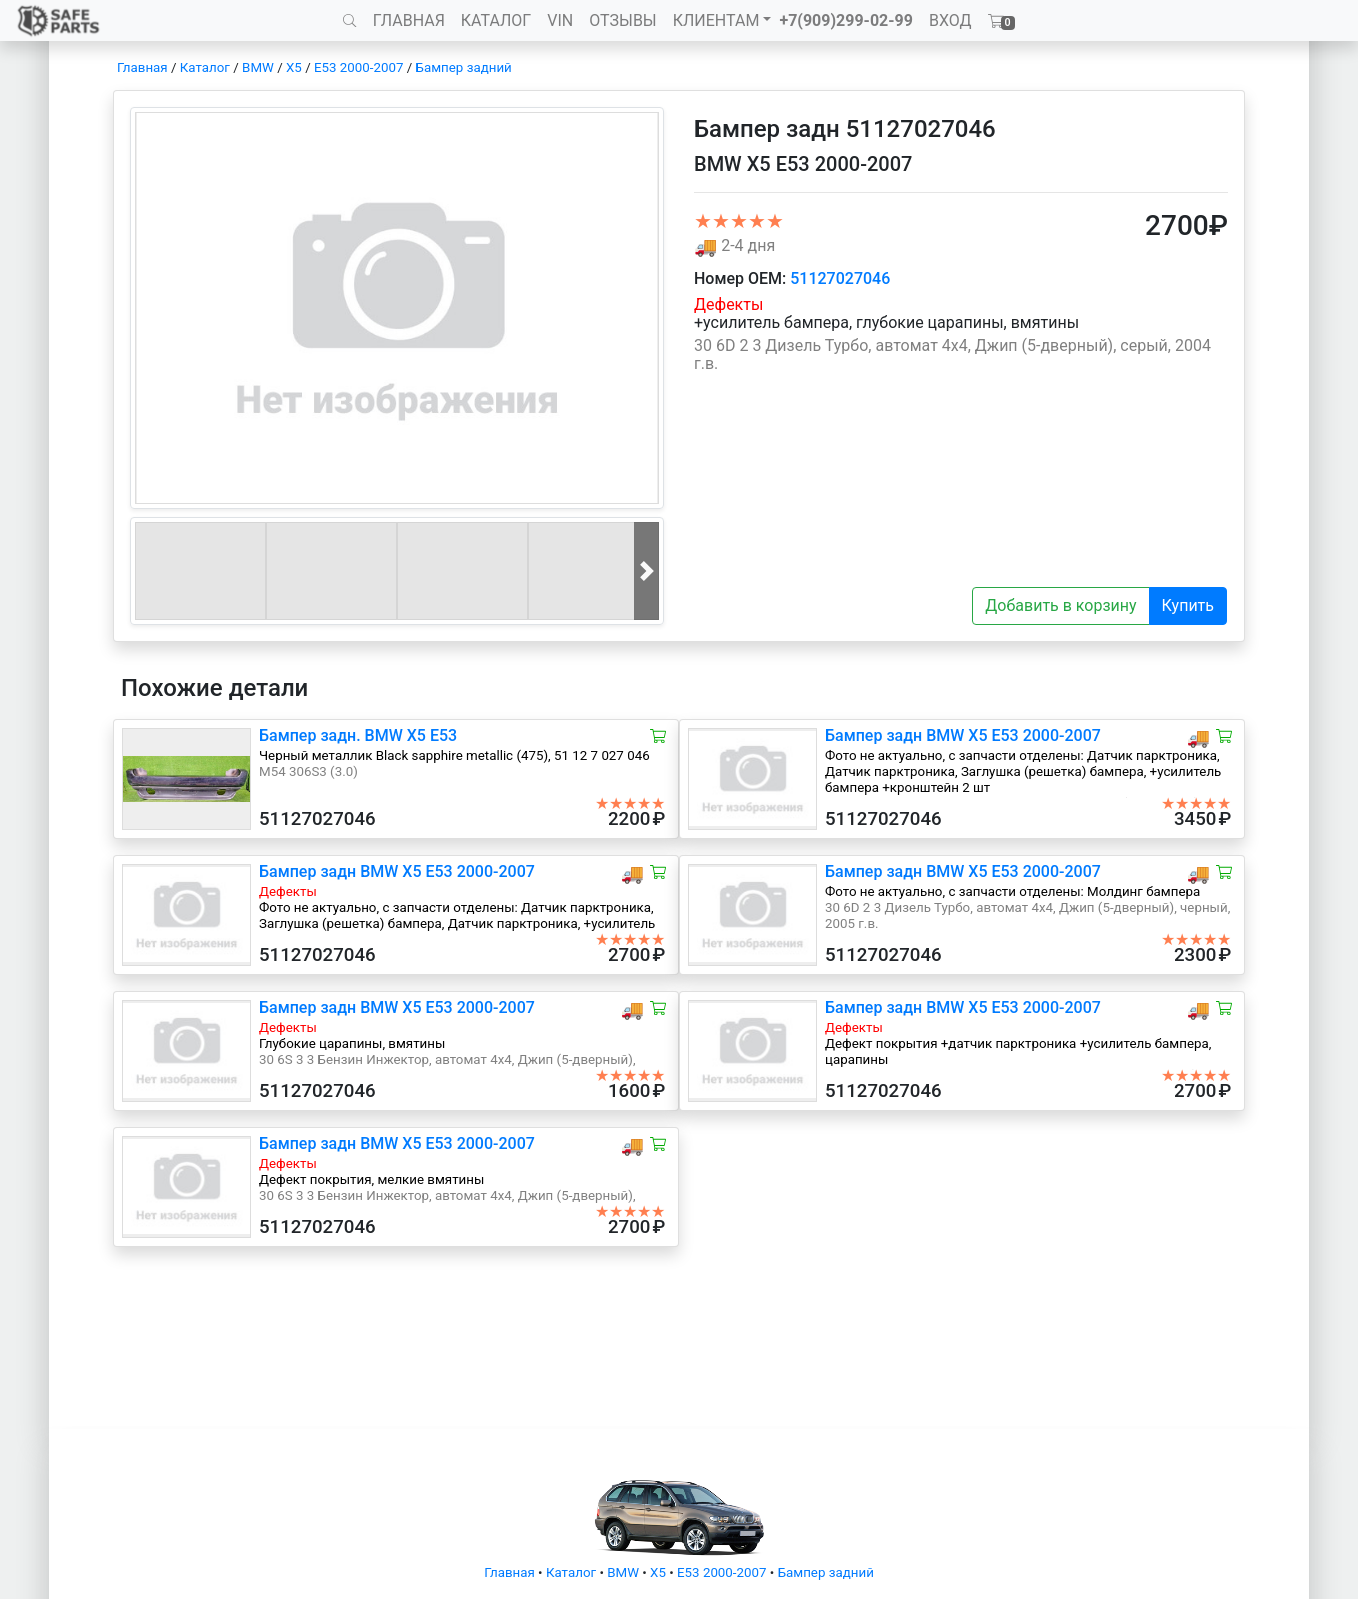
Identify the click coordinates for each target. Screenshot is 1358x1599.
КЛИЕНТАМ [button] (716, 20)
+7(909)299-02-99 (846, 20)
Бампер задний (464, 67)
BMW (258, 67)
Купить (1188, 605)
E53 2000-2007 (358, 67)
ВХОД (950, 20)
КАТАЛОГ (496, 20)
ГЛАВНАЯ (409, 20)
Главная (142, 67)
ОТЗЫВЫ (622, 20)
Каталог (205, 67)
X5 (294, 67)
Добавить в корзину (1060, 605)
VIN (560, 20)
